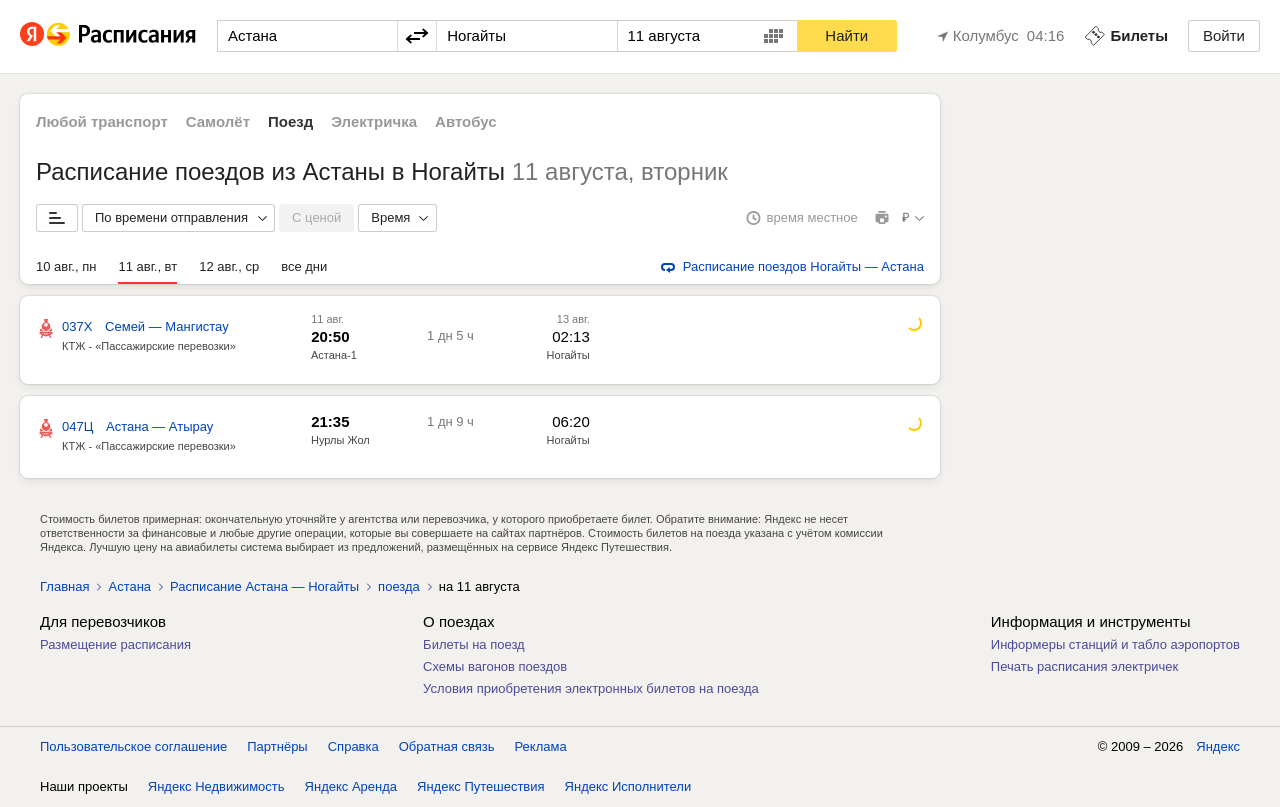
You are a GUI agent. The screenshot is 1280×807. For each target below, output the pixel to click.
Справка (353, 746)
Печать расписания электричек (1084, 666)
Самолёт (218, 121)
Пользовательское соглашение (133, 746)
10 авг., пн (66, 266)
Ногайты (568, 355)
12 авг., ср (229, 266)
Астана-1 (334, 355)
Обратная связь (447, 746)
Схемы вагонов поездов (495, 666)
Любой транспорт (102, 121)
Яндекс (1218, 746)
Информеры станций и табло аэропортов (1115, 644)
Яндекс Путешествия (481, 786)
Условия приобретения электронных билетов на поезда (591, 688)
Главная (64, 586)
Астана (129, 586)
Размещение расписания (115, 644)
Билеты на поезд (474, 644)
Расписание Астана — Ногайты (264, 586)
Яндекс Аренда (351, 786)
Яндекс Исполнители (628, 786)
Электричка (374, 121)
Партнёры (277, 746)
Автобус (466, 121)
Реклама (541, 746)
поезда (399, 586)
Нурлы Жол (340, 440)
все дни (304, 266)
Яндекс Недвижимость (216, 786)
